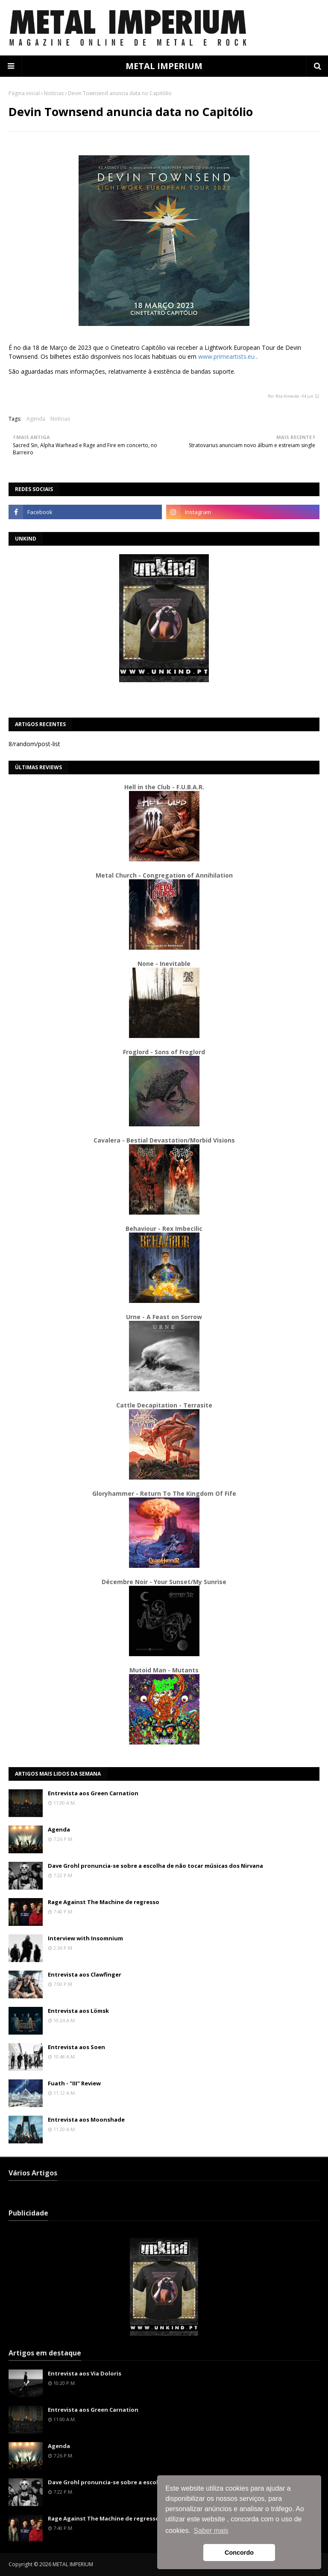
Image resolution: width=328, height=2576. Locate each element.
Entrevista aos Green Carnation (93, 1793)
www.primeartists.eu (226, 356)
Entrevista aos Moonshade (86, 2119)
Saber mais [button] (211, 2530)
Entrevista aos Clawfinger (84, 1974)
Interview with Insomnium (85, 1938)
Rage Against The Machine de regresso (103, 1902)
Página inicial (24, 93)
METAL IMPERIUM (164, 66)
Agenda (35, 418)
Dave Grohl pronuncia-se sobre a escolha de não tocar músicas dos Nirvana (155, 1865)
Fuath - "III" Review (74, 2083)
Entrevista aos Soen (76, 2047)
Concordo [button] (239, 2552)
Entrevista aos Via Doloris (84, 2373)
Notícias (54, 93)
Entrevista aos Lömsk (78, 2011)
